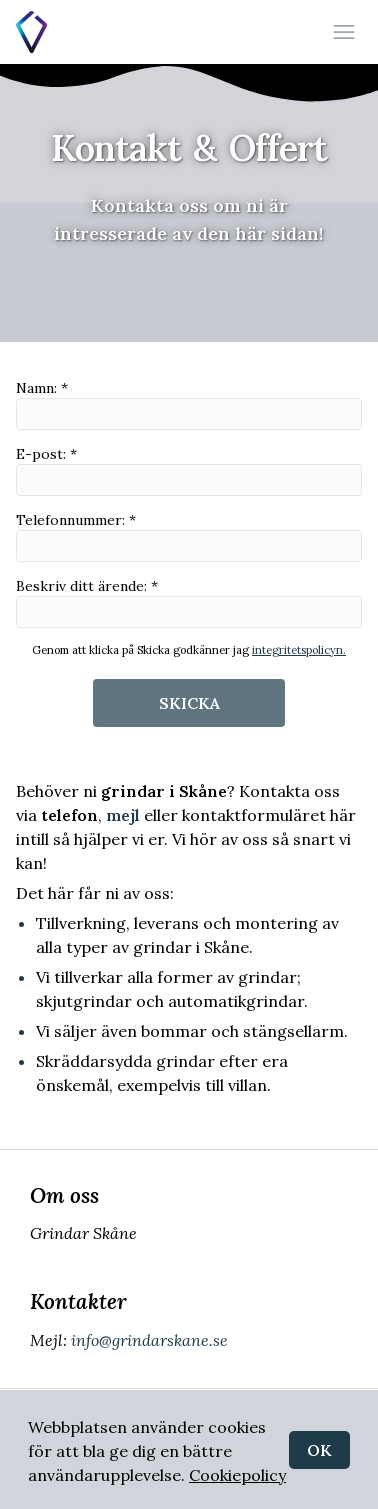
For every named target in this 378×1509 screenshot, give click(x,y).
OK (319, 1450)
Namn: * (189, 404)
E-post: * (189, 470)
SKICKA (189, 703)
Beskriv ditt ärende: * (189, 602)
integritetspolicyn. (299, 650)
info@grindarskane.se (147, 1340)
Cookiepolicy (237, 1475)
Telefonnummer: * (189, 536)
